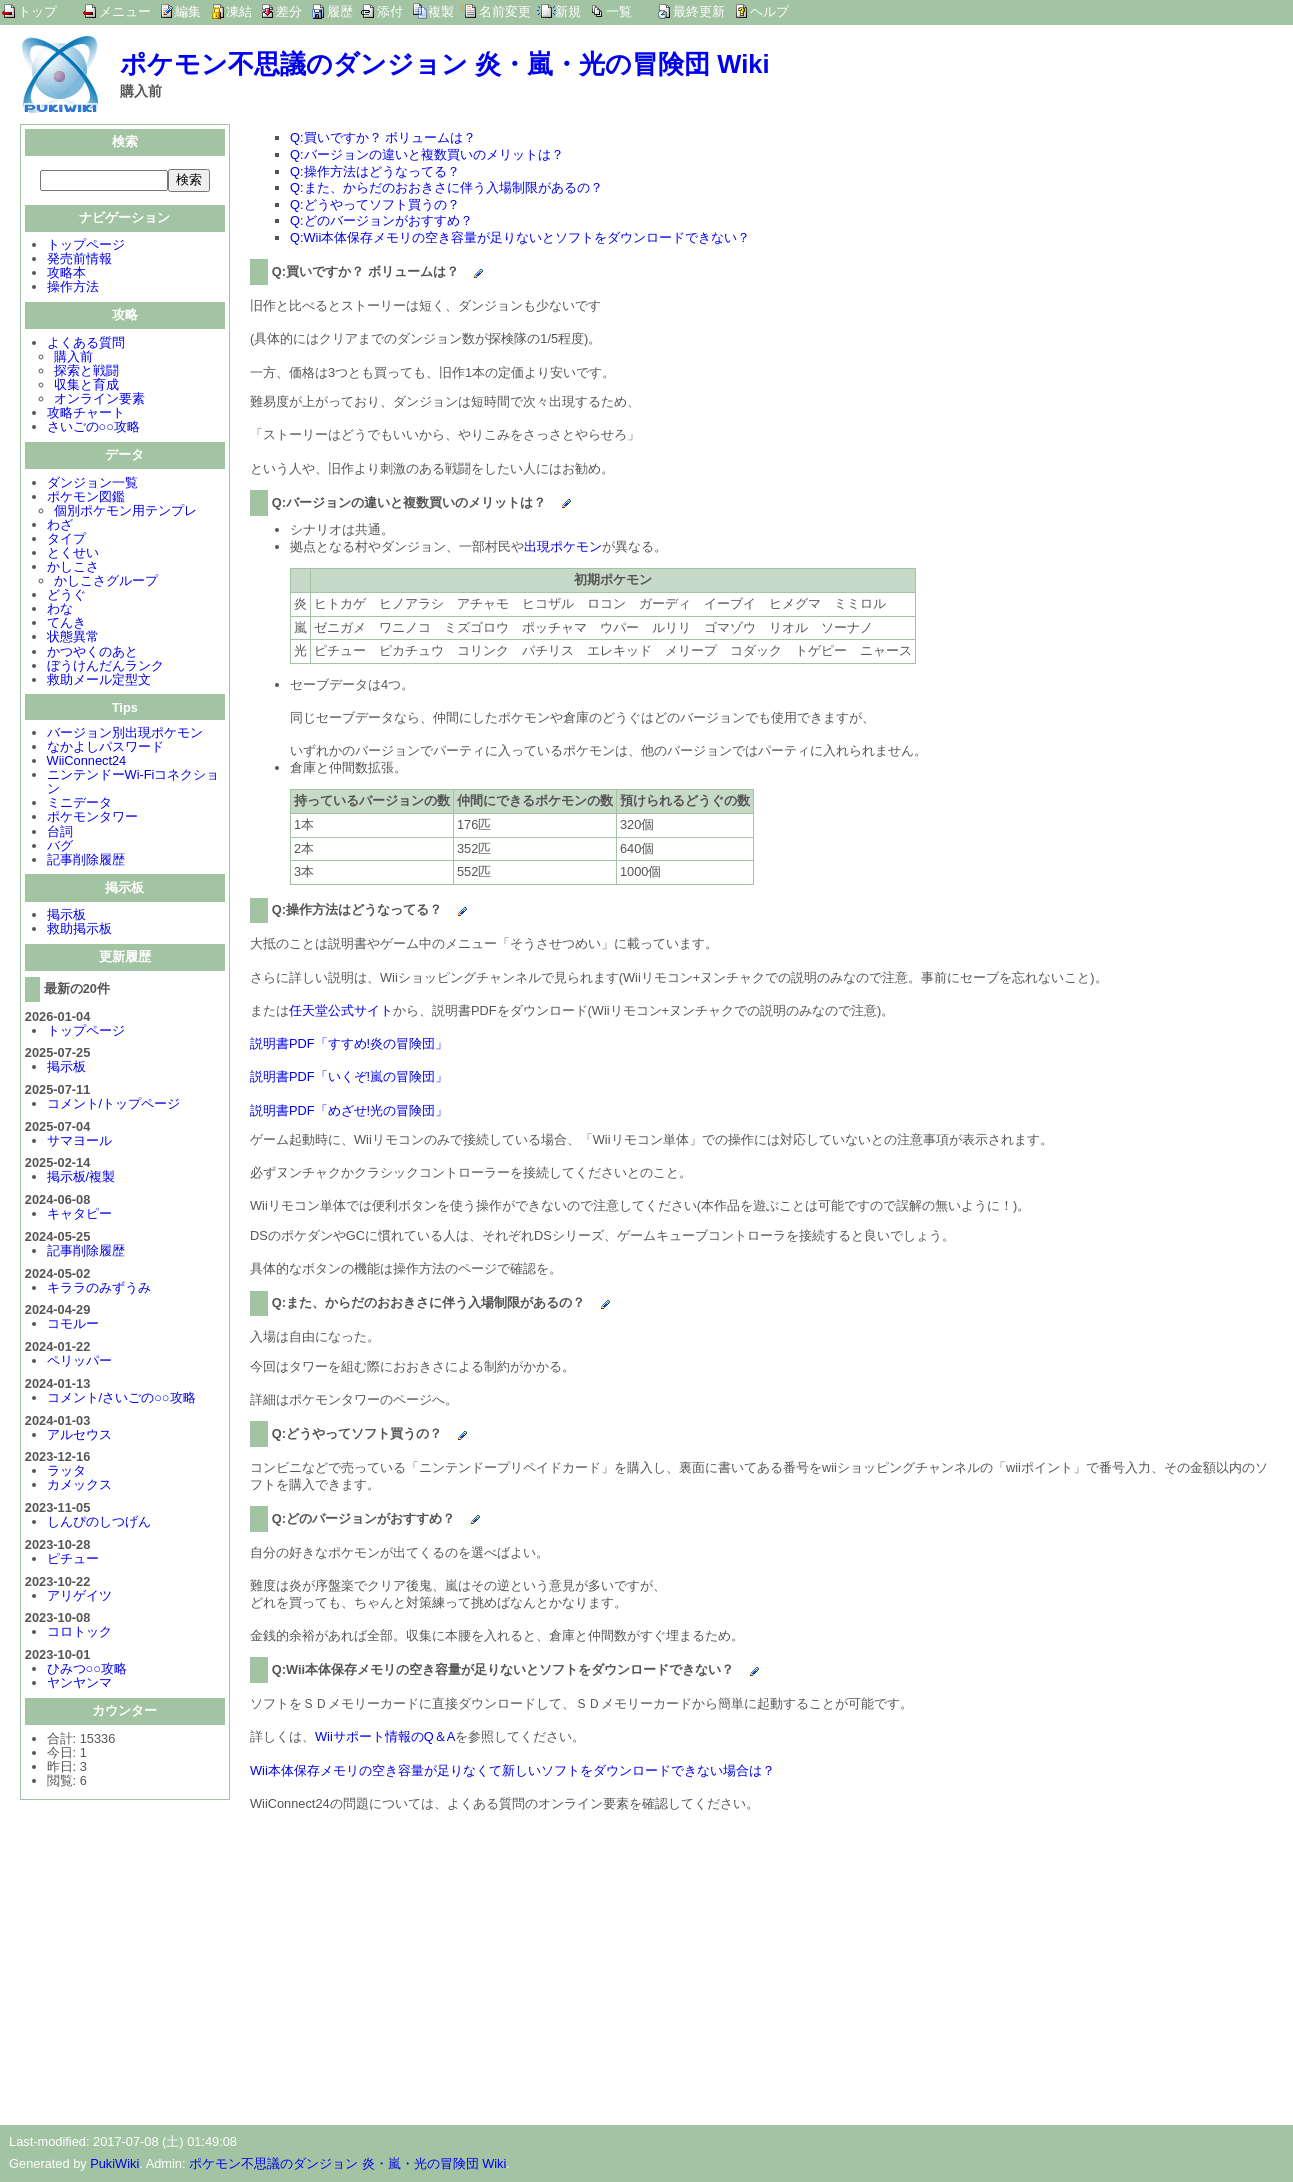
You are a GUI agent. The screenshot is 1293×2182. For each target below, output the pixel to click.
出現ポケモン (563, 546)
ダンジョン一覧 (92, 484)
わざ (60, 526)
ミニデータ (79, 804)
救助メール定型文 (99, 681)
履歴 (340, 11)
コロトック (79, 1633)
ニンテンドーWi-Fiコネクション (133, 783)
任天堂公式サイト (341, 1010)
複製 (441, 11)
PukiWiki (114, 2163)
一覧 (619, 11)
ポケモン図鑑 (86, 498)
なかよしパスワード (105, 748)
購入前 (73, 358)
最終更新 (699, 11)
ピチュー (73, 1560)
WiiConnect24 (87, 762)
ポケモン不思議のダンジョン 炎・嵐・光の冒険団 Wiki (445, 64)
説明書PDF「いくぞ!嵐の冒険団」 (349, 1076)
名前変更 (505, 11)
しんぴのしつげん (99, 1523)
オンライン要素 (99, 400)
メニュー (125, 11)
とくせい (73, 554)
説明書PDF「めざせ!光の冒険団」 (349, 1110)
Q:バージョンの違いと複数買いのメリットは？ (427, 154)
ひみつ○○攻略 (87, 1670)
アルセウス (79, 1436)
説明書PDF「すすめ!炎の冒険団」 (349, 1043)
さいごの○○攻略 (93, 428)
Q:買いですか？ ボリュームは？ (383, 137)
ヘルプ (769, 11)
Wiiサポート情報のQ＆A (385, 1736)
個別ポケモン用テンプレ (125, 512)
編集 (188, 11)
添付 (390, 11)
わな (60, 610)
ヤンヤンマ (79, 1684)
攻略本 (66, 274)
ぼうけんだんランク (105, 667)
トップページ (86, 246)
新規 (568, 11)
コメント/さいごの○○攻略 (121, 1399)
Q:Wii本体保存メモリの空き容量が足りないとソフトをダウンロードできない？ (520, 237)
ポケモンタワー (92, 818)
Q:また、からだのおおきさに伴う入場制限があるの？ (446, 187)
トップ (37, 11)
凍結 (239, 11)
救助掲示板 (79, 930)
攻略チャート (86, 414)
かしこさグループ (106, 582)
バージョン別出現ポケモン (125, 734)
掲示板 (66, 916)
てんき (66, 624)
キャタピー (79, 1215)
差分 (289, 11)
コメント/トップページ (114, 1105)
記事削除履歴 (86, 861)
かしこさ (73, 568)
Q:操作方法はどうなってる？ (375, 171)
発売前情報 (79, 260)
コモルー (73, 1325)
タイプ (66, 540)
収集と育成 (86, 386)
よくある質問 (86, 344)
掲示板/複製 (81, 1178)
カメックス (79, 1486)
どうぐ (66, 596)
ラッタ (66, 1472)
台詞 (60, 833)
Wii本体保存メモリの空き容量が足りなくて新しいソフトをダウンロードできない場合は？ (512, 1770)
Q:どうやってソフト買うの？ (375, 204)
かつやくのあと (92, 653)
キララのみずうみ (99, 1289)
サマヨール (79, 1142)
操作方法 (73, 288)
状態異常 (73, 638)
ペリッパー (79, 1362)
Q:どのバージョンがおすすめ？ (381, 220)
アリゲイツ (79, 1597)
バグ (60, 847)
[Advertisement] (418, 1965)
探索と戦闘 (86, 372)
